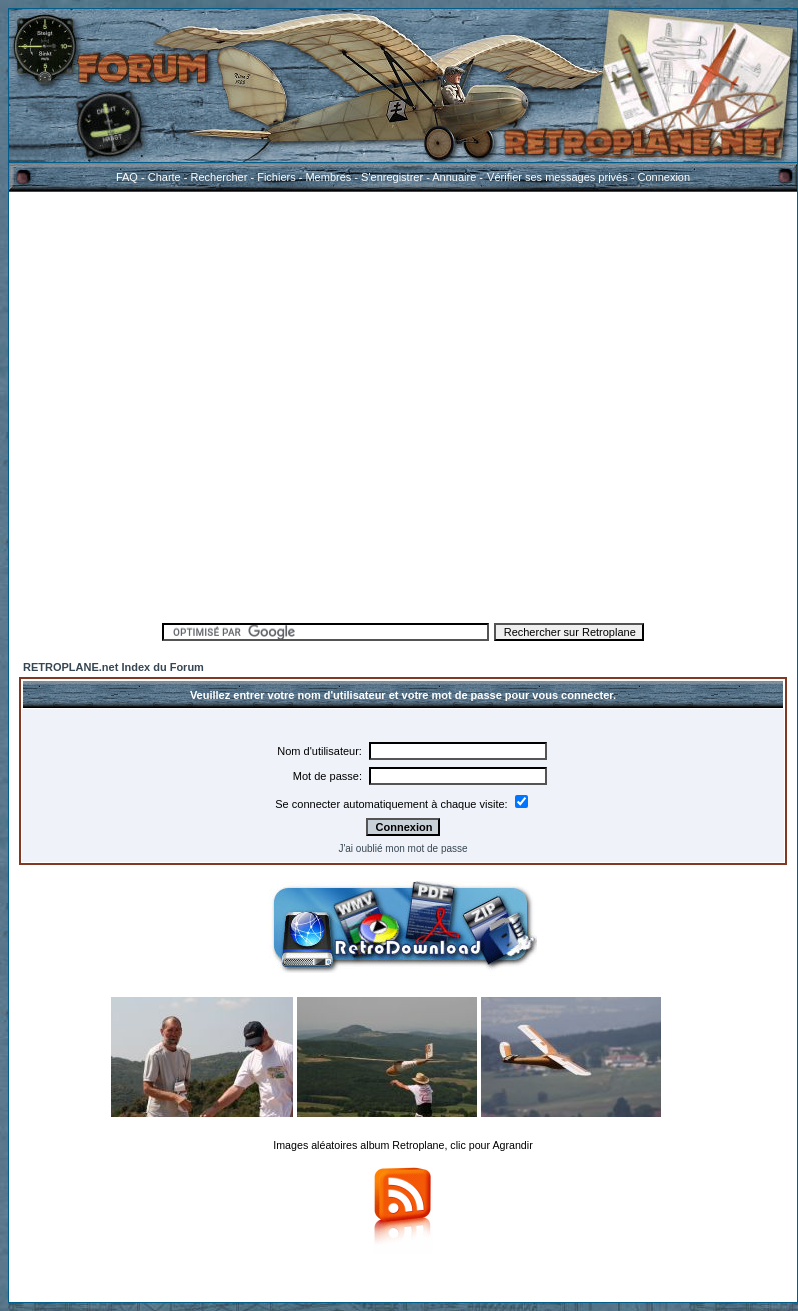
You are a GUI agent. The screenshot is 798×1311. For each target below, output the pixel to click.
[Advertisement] (202, 404)
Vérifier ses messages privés (557, 177)
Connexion (663, 177)
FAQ (127, 177)
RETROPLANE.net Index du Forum (113, 667)
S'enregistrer (392, 177)
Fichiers (276, 177)
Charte (164, 177)
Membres (328, 177)
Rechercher (219, 177)
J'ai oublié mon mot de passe (402, 848)
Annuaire (454, 177)
